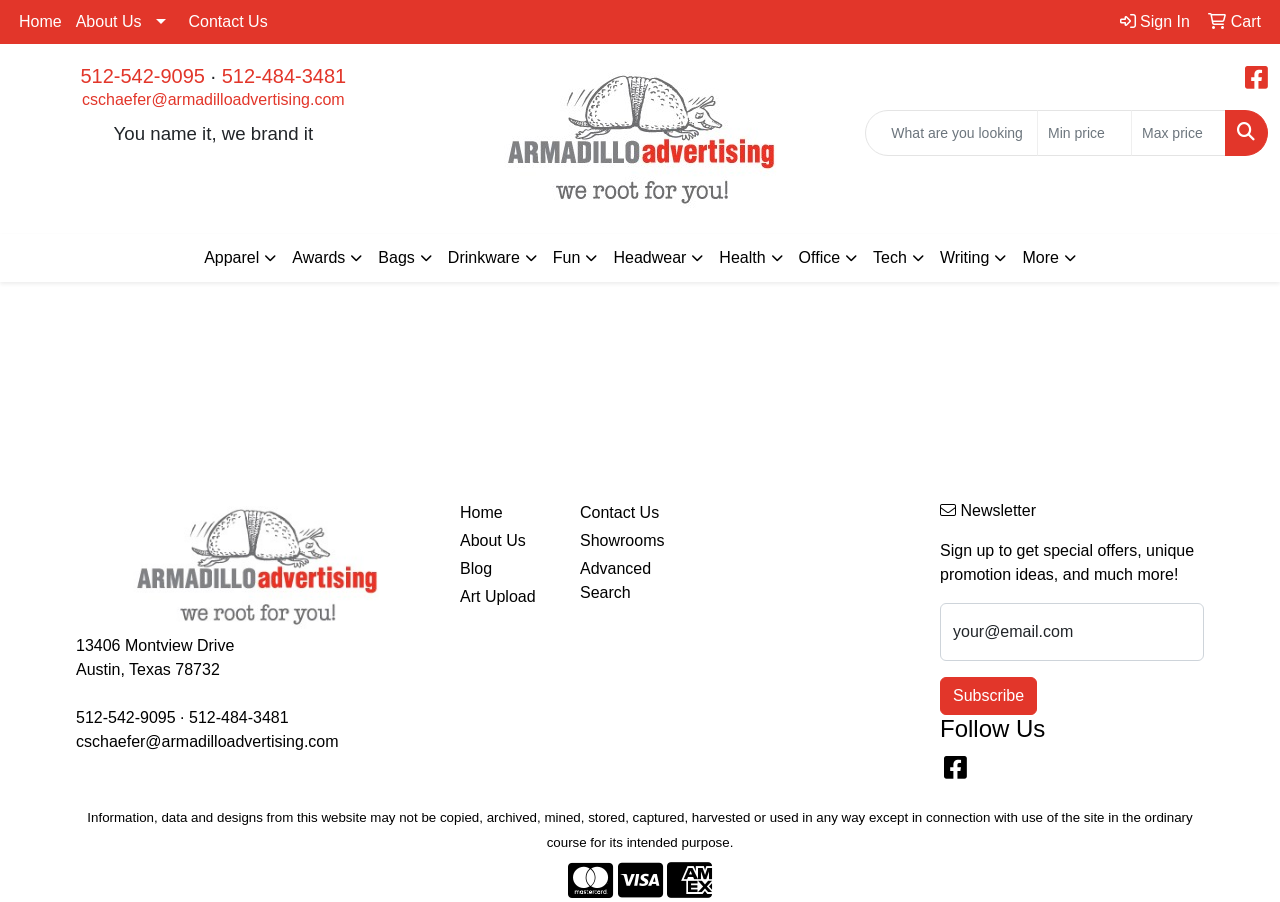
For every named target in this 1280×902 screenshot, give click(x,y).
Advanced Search (615, 580)
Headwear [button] (649, 257)
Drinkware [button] (484, 257)
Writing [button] (965, 257)
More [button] (1040, 257)
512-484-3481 (284, 76)
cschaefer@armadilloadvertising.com (213, 99)
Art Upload (498, 596)
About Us (109, 21)
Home (40, 21)
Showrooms (622, 540)
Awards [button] (318, 257)
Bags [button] (396, 257)
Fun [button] (567, 257)
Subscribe (988, 695)
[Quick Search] (951, 133)
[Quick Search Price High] (1178, 133)
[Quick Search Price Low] (1084, 133)
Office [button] (820, 257)
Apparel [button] (231, 257)
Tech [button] (890, 257)
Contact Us (228, 21)
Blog (476, 568)
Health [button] (742, 257)
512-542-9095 (142, 76)
